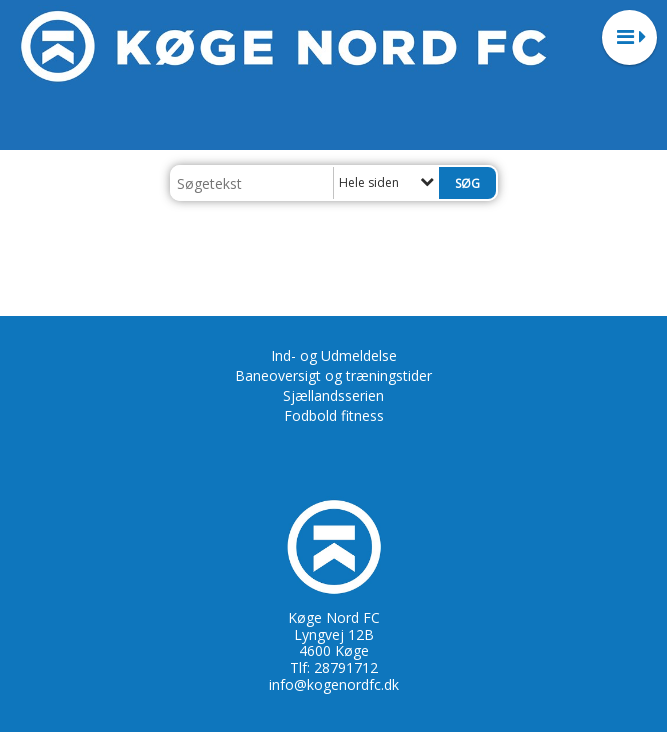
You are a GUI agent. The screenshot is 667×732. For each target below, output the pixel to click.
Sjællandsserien (333, 395)
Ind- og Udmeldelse (334, 355)
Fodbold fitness (334, 415)
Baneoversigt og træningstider (333, 375)
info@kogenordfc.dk (334, 684)
